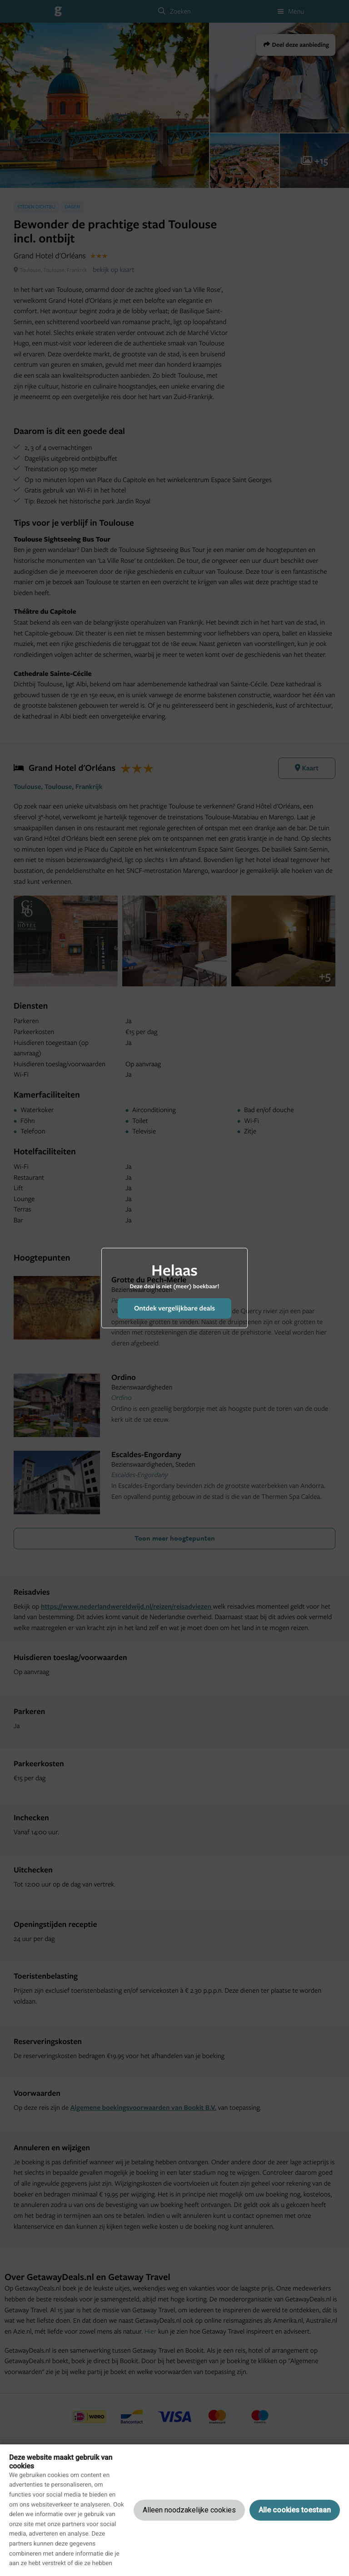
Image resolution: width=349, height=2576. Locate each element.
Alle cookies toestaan (295, 2510)
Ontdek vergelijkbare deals (174, 1308)
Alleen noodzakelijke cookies (189, 2510)
